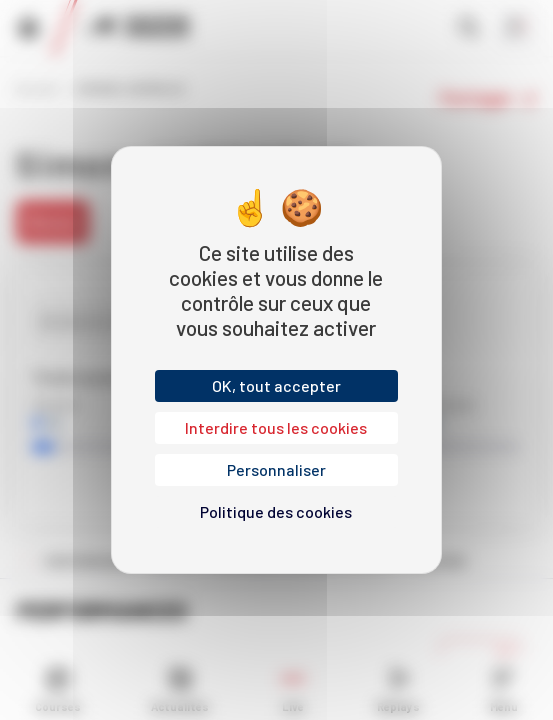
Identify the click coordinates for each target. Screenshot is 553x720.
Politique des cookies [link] (276, 511)
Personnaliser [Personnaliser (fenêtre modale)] (276, 469)
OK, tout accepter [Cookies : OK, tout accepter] (276, 385)
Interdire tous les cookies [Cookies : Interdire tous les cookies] (276, 427)
